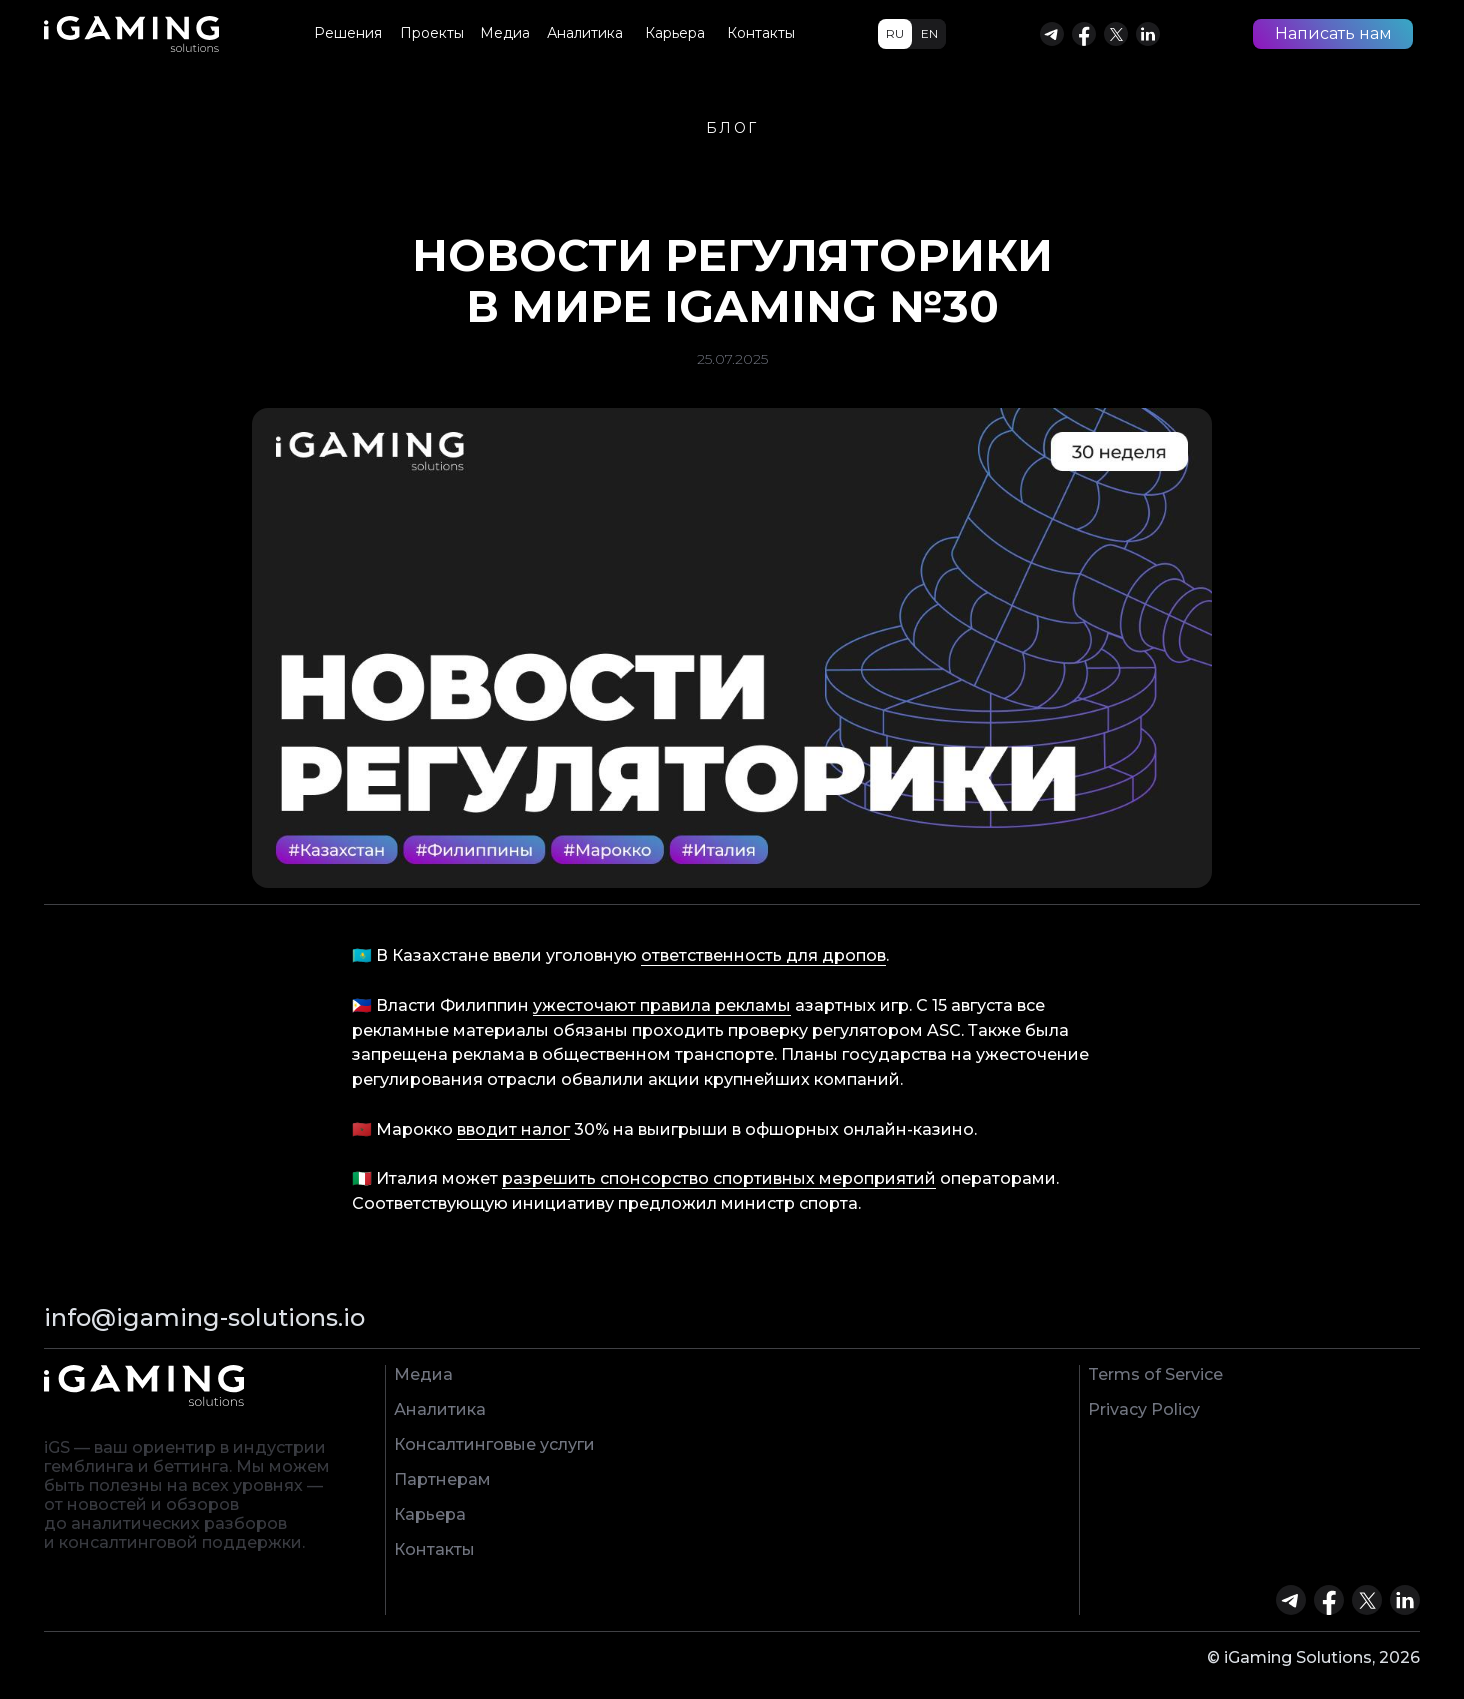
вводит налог (513, 1129)
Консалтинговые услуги (494, 1444)
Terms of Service (1155, 1374)
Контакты (434, 1549)
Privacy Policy (1144, 1409)
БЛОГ (732, 128)
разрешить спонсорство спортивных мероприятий (719, 1178)
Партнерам (442, 1479)
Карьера (430, 1514)
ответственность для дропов (763, 955)
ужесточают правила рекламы (662, 1005)
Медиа (423, 1374)
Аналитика (440, 1409)
